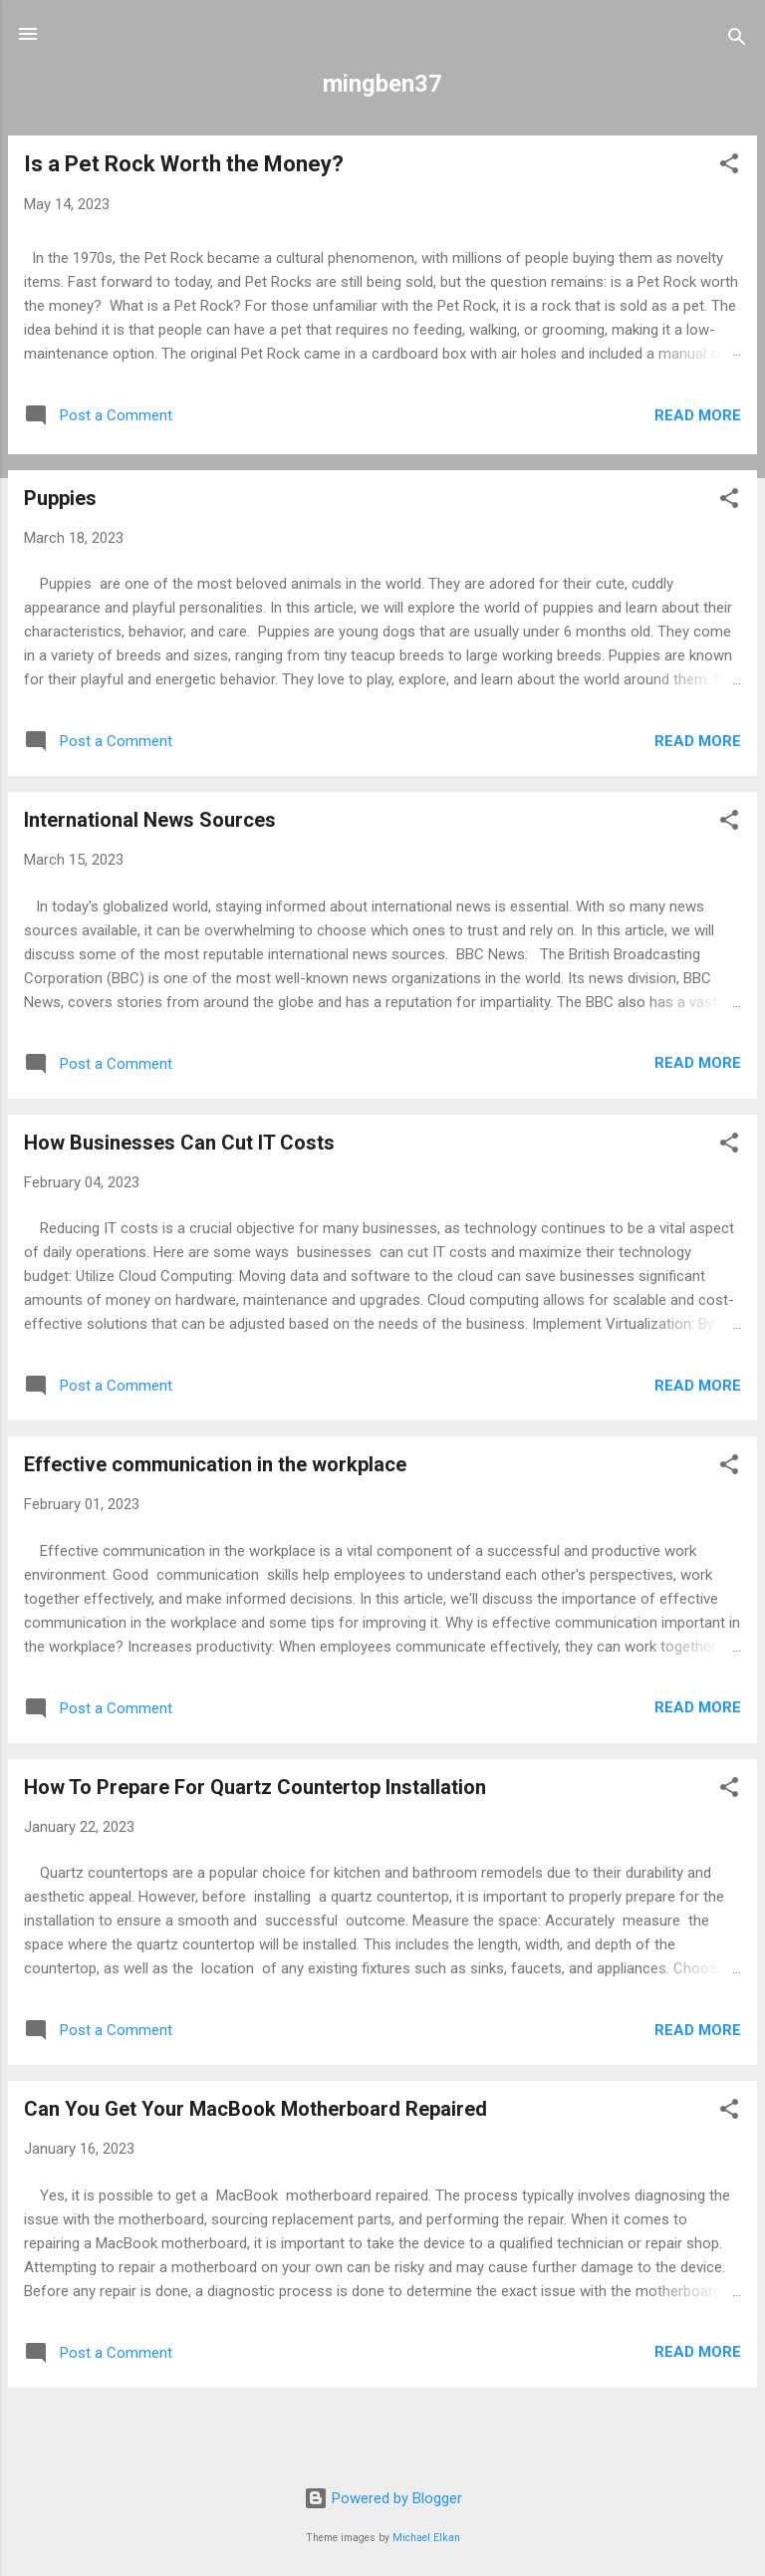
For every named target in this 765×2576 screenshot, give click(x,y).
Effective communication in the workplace (215, 1464)
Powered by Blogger (383, 2498)
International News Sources (150, 820)
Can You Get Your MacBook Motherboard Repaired (255, 2109)
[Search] (737, 40)
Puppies (60, 498)
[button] (729, 166)
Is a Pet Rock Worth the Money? (184, 163)
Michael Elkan (426, 2537)
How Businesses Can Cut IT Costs (179, 1143)
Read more (697, 415)
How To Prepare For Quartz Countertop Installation (255, 1787)
